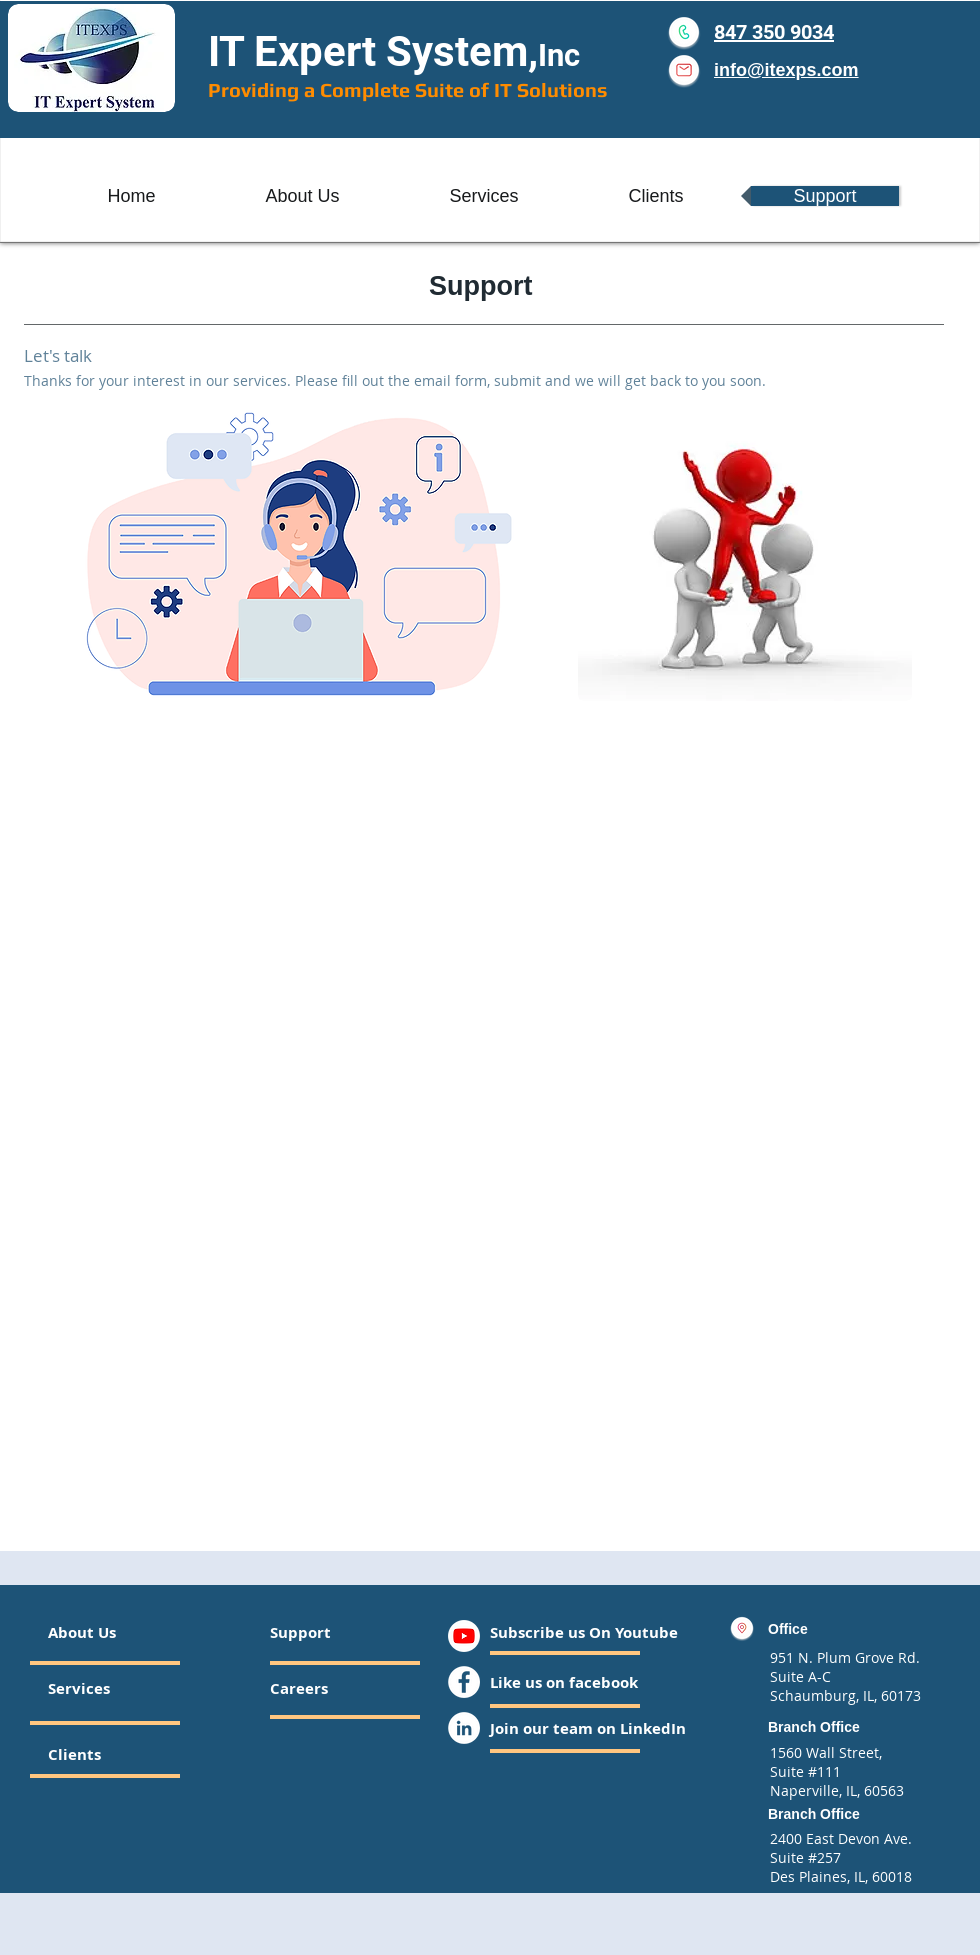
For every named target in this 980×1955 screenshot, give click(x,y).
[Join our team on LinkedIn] (588, 1728)
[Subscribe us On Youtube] (584, 1632)
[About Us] (124, 1632)
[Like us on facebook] (564, 1682)
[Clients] (102, 1754)
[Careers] (323, 1688)
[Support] (317, 1632)
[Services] (105, 1688)
